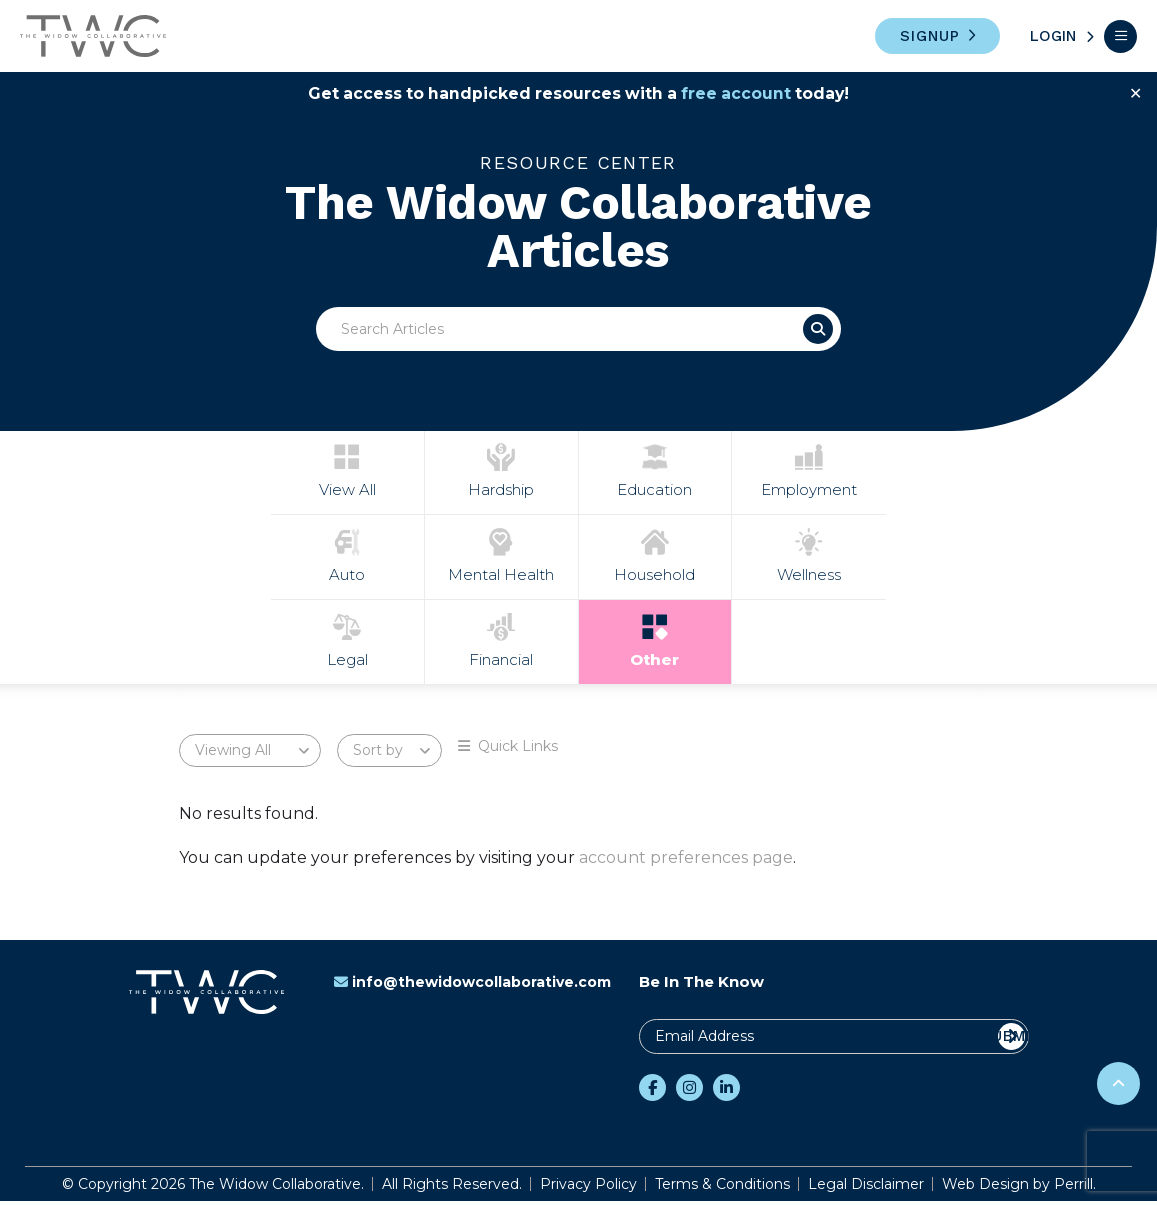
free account (738, 93)
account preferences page (686, 861)
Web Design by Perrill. (1019, 1188)
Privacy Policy (588, 1188)
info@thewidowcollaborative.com (472, 986)
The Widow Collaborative (93, 36)
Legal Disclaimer (866, 1188)
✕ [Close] (1135, 93)
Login (1053, 36)
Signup (930, 36)
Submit (1011, 1040)
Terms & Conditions (722, 1188)
